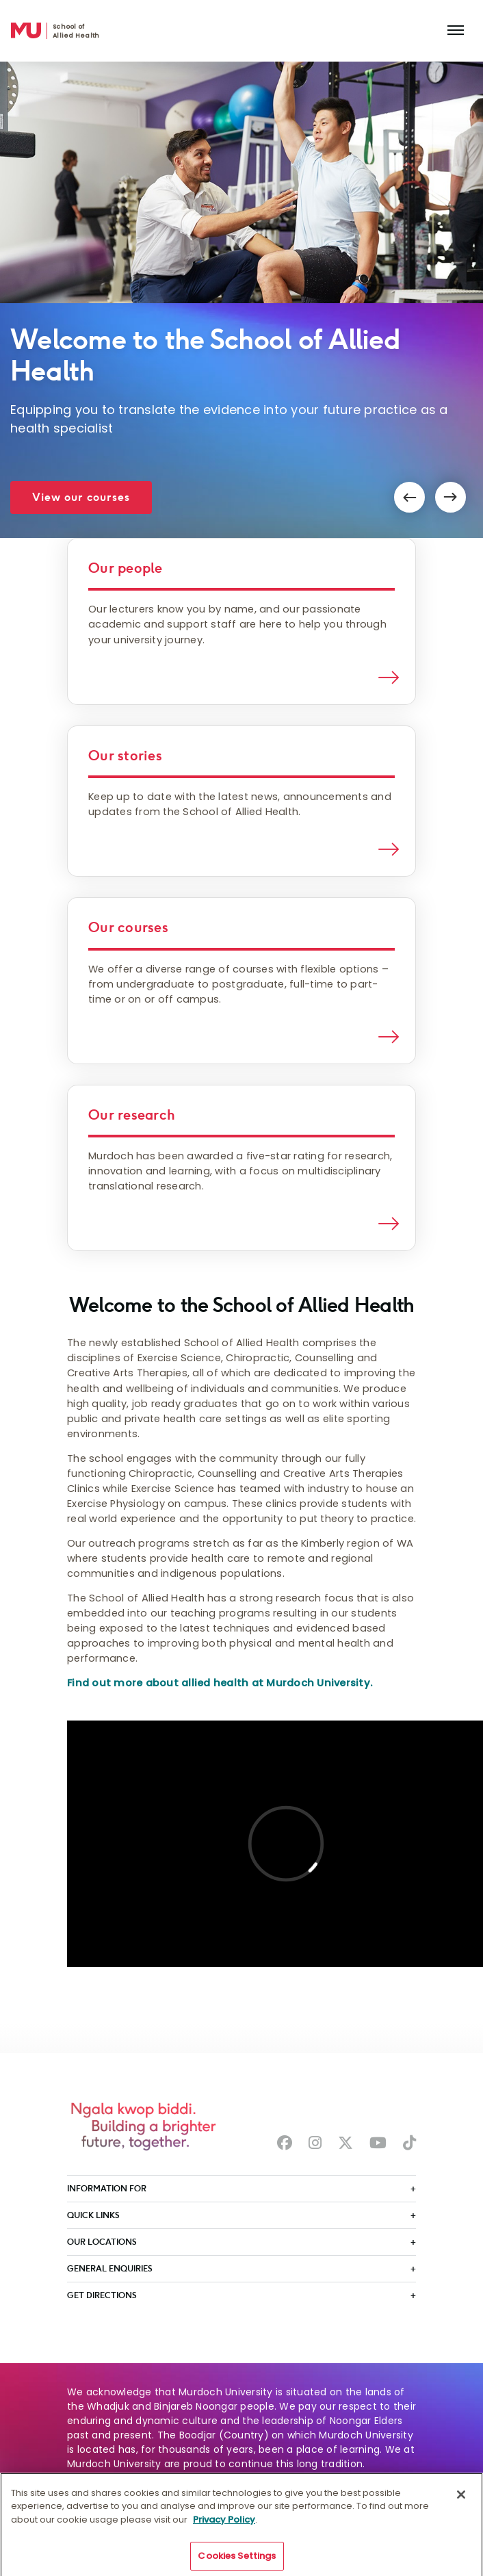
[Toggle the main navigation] (455, 31)
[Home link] (26, 31)
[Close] (461, 2499)
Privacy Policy (224, 2524)
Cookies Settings (237, 2561)
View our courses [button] (81, 497)
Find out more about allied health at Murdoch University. (219, 1683)
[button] (409, 497)
